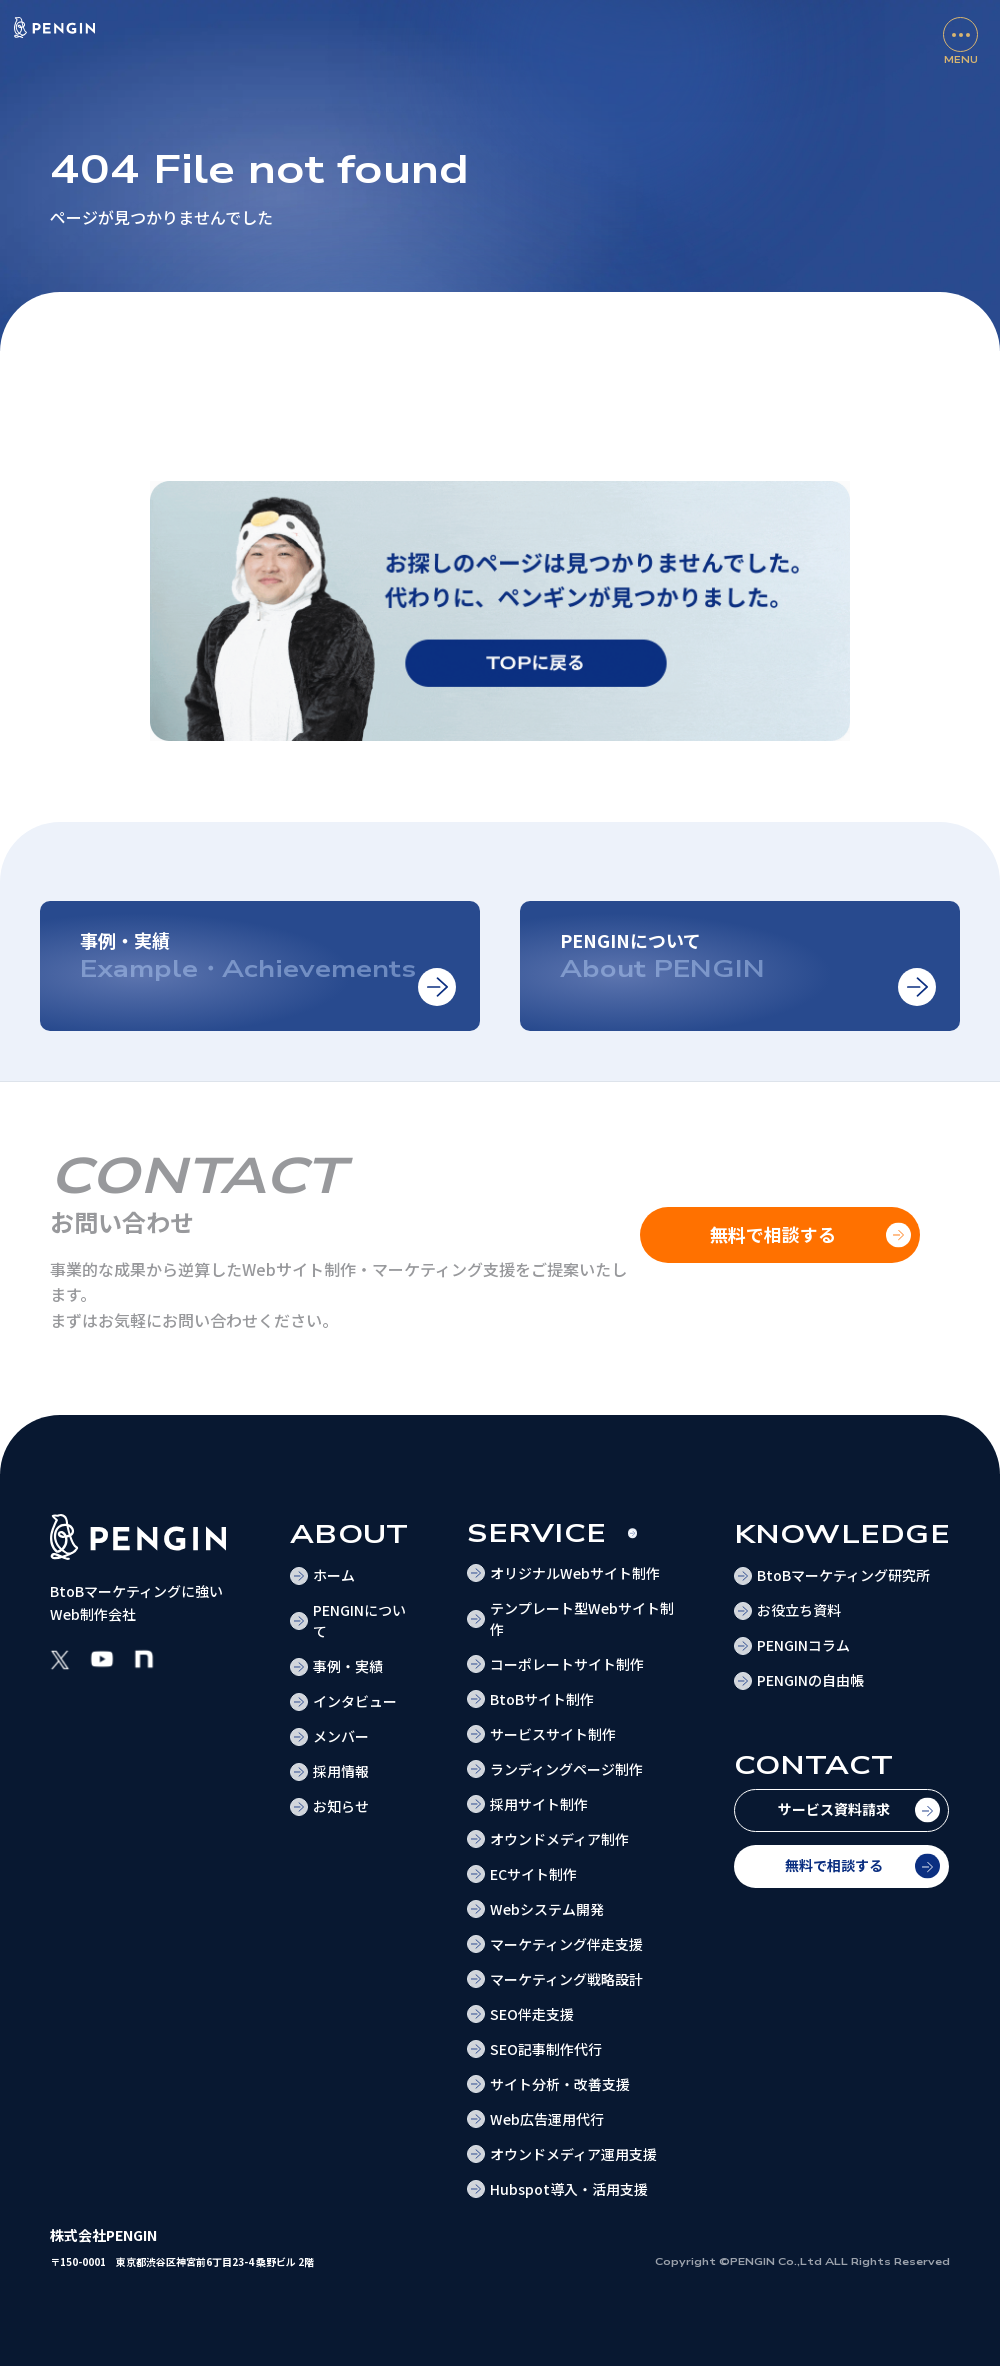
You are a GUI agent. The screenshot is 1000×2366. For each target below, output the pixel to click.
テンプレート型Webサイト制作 (582, 1618)
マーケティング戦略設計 (566, 1979)
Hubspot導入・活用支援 (569, 2189)
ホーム (334, 1575)
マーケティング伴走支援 (566, 1944)
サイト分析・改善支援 (560, 2084)
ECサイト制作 (533, 1874)
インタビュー (355, 1701)
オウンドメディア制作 (559, 1839)
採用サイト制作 (539, 1804)
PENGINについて (359, 1620)
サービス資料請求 (834, 1809)
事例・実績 (348, 1666)
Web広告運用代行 (547, 2119)
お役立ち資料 (799, 1610)
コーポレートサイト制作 (567, 1664)
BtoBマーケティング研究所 (843, 1575)
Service (536, 1533)
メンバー (341, 1736)
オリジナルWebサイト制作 (575, 1573)
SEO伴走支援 (532, 2014)
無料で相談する (834, 1865)
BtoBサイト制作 (542, 1699)
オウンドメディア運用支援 (573, 2154)
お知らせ (341, 1806)
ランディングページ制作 (566, 1769)
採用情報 (341, 1771)
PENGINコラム (803, 1645)
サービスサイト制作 (553, 1734)
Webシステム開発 (547, 1909)
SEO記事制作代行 (546, 2049)
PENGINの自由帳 (810, 1680)
